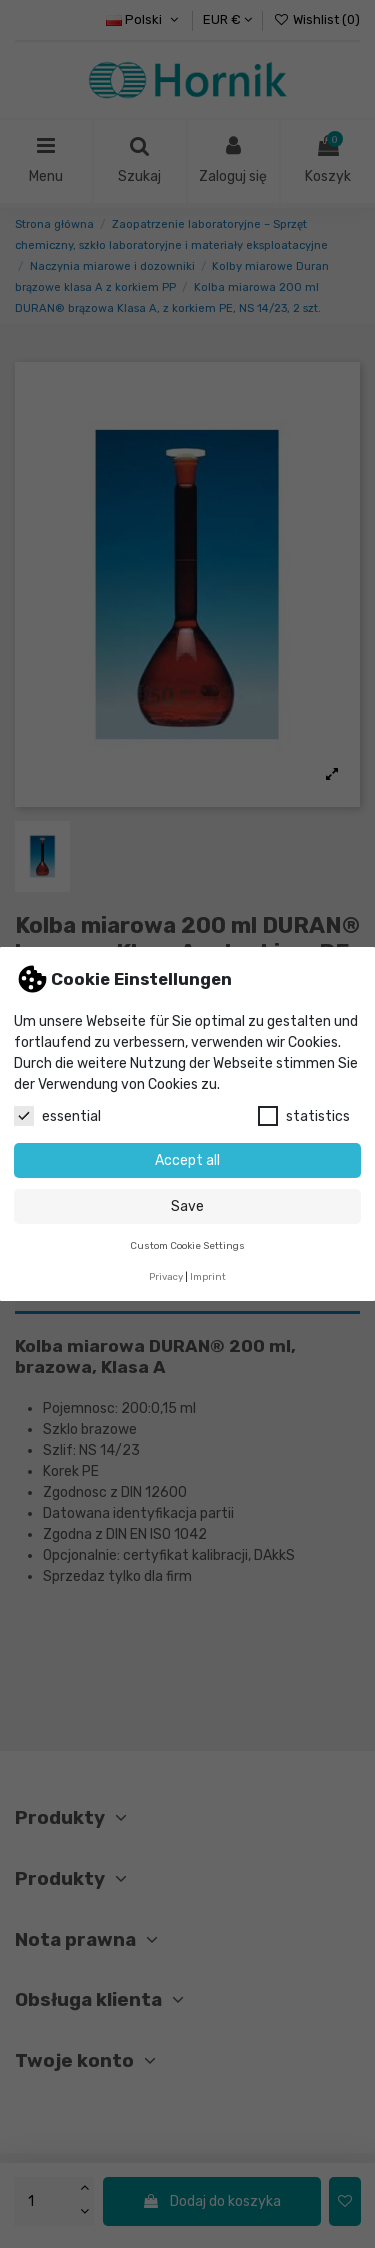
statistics (304, 1116)
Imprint (208, 1276)
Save (187, 1206)
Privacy (166, 1276)
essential (57, 1116)
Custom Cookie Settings (187, 1245)
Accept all (187, 1160)
